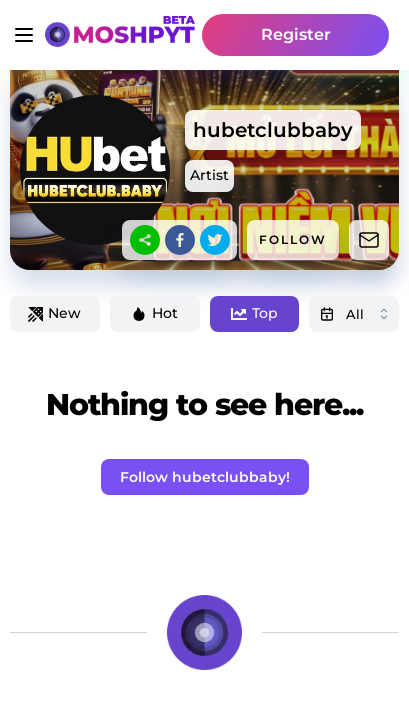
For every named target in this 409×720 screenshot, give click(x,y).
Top (254, 313)
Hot (154, 313)
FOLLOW (293, 239)
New (54, 313)
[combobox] (354, 314)
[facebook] (180, 240)
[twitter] (215, 240)
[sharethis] (145, 240)
